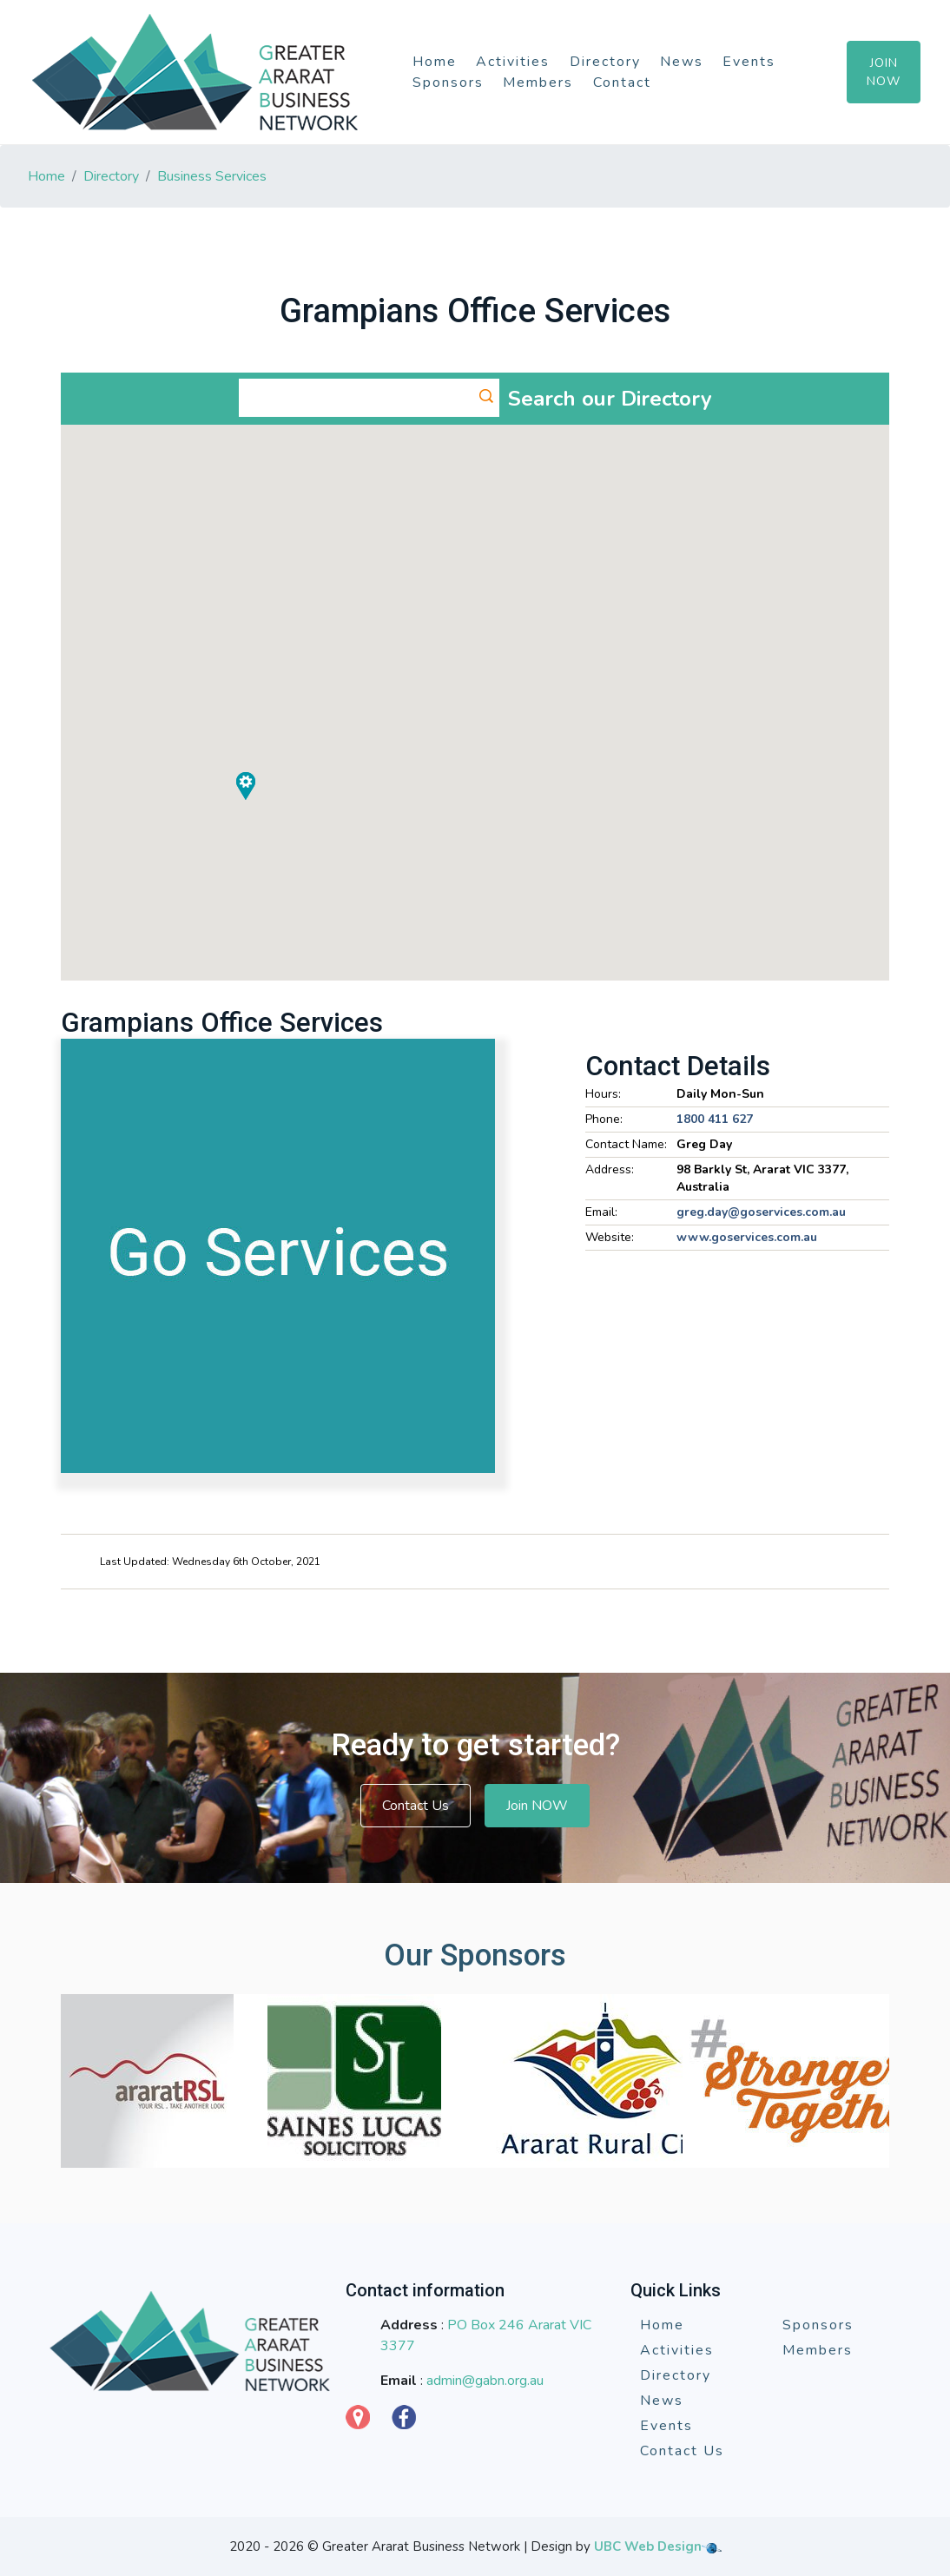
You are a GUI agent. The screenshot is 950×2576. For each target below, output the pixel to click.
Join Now (884, 72)
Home (434, 61)
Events (748, 61)
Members (538, 82)
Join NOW (537, 1805)
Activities (513, 61)
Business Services (212, 176)
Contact (622, 82)
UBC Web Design (648, 2546)
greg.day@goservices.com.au (761, 1212)
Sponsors (448, 82)
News (681, 61)
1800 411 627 (714, 1119)
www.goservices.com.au (746, 1237)
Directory (605, 61)
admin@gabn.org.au (485, 2380)
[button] (704, 589)
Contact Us (415, 1805)
